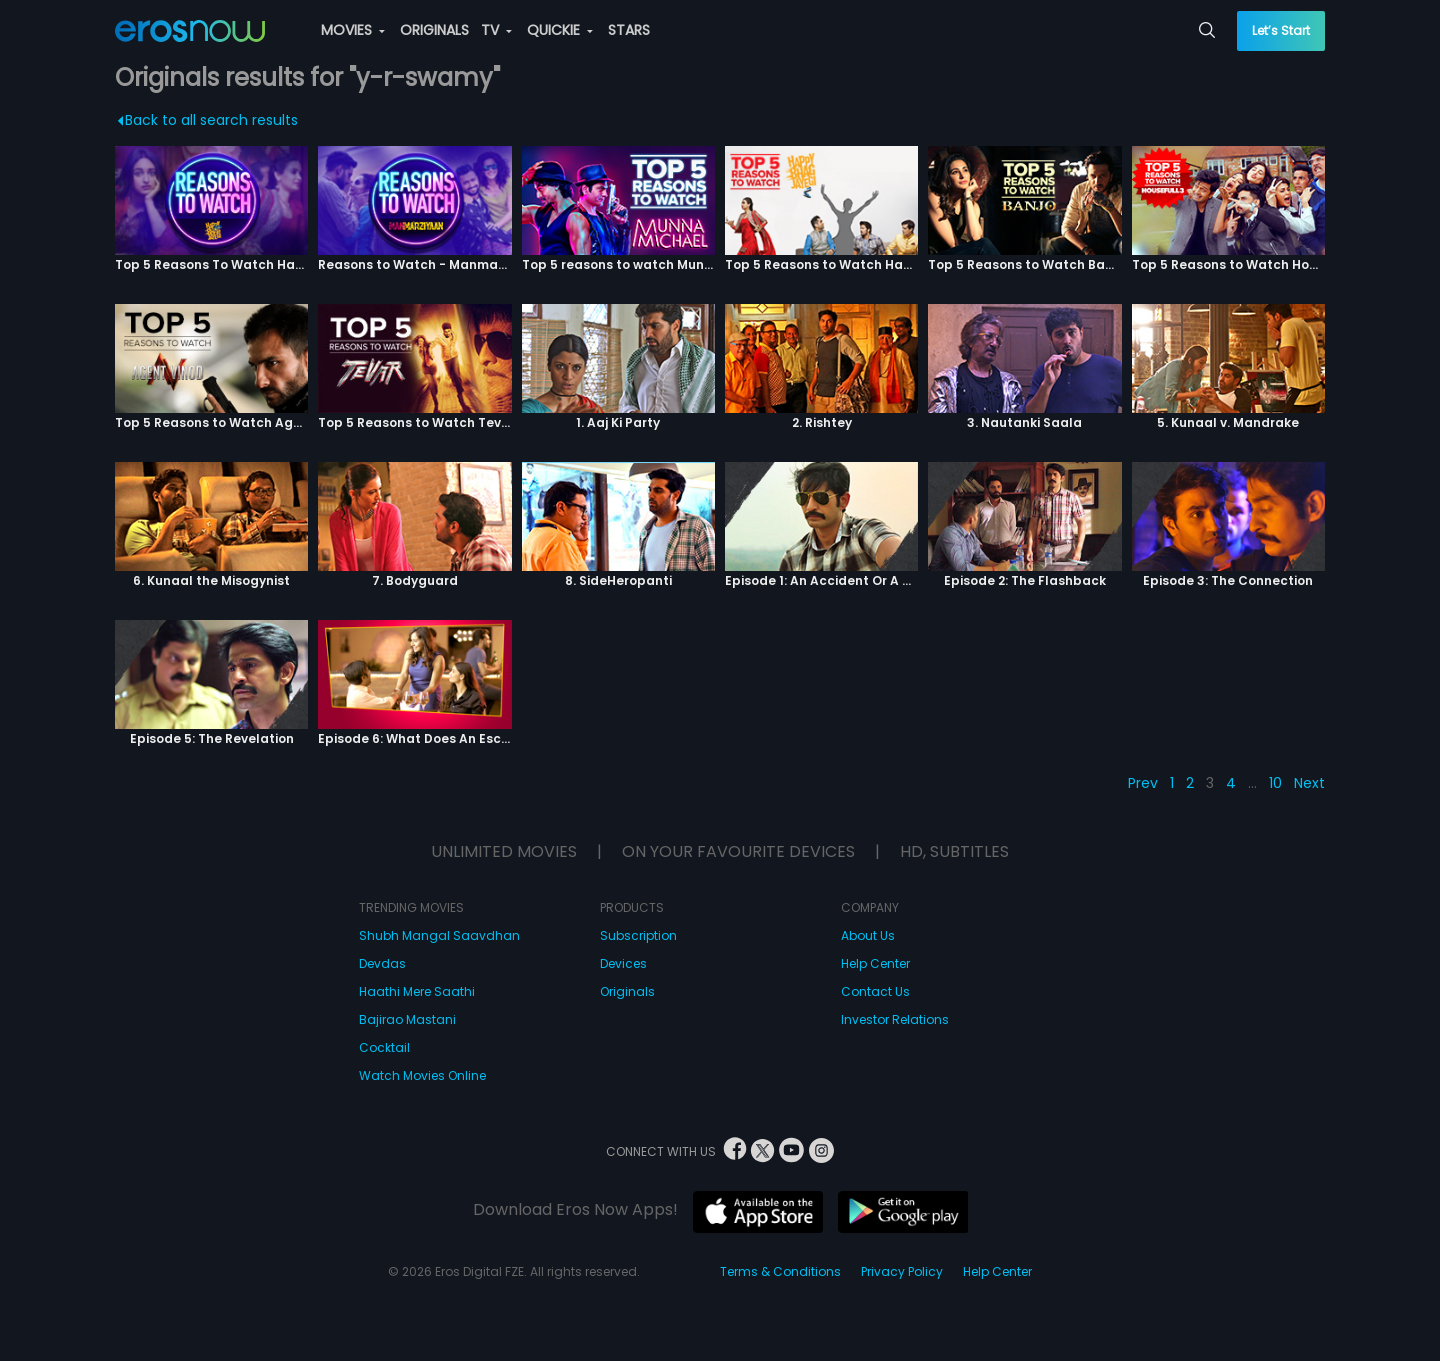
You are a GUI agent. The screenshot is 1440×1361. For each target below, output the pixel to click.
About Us (868, 935)
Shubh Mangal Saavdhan (439, 935)
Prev (1143, 783)
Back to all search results (208, 120)
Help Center (875, 963)
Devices (623, 963)
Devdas (382, 963)
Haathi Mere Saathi (417, 991)
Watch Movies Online (422, 1075)
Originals (627, 991)
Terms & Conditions (780, 1271)
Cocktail (384, 1047)
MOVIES (353, 30)
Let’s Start (1281, 30)
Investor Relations (895, 1019)
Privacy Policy (902, 1271)
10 (1275, 783)
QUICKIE (560, 30)
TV (496, 30)
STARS (629, 30)
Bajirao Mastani (407, 1019)
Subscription (638, 935)
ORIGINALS (434, 30)
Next (1309, 783)
